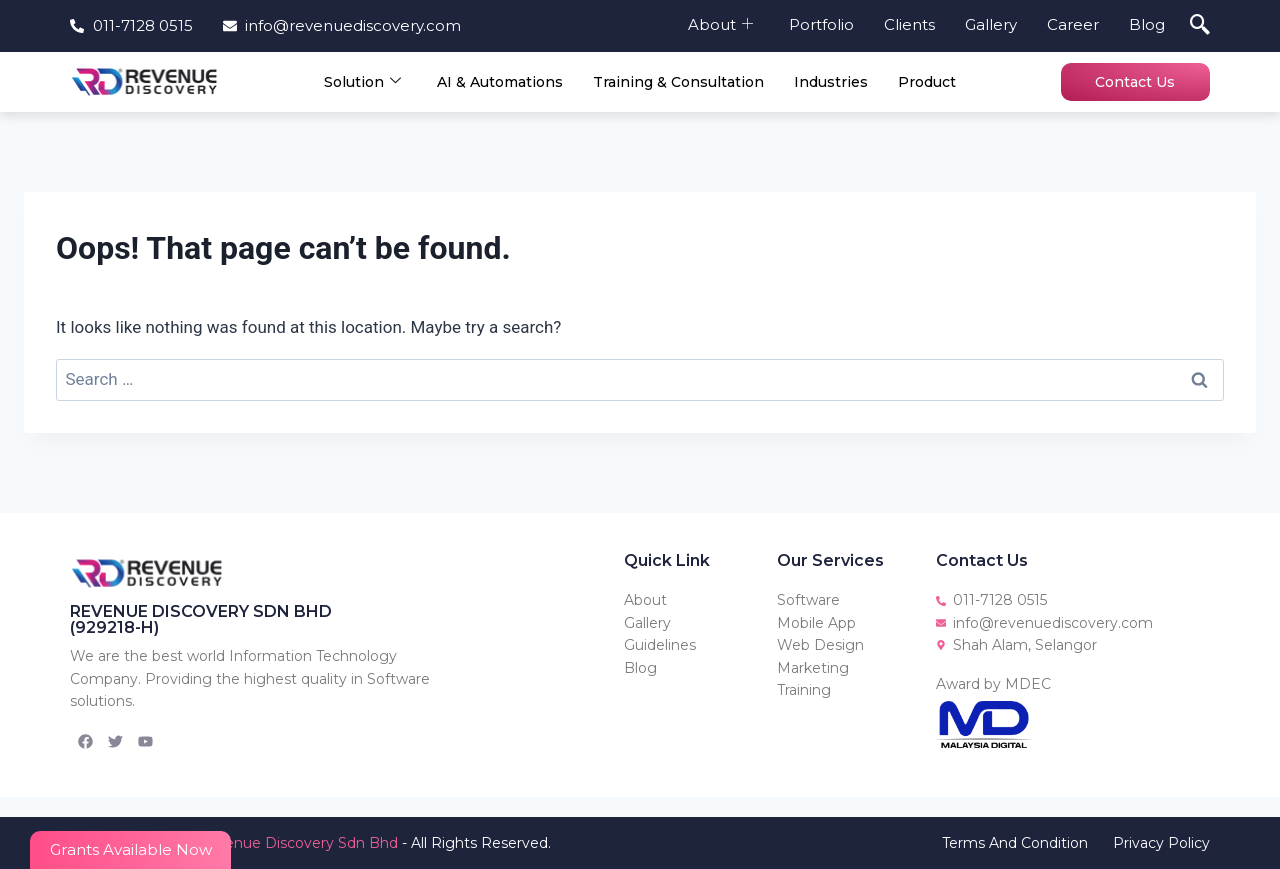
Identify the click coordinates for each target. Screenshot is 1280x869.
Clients (909, 24)
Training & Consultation (678, 82)
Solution (362, 82)
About (720, 24)
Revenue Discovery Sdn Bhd (297, 843)
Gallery (991, 24)
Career (1073, 24)
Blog (1147, 24)
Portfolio (821, 24)
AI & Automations (500, 82)
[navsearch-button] (1200, 26)
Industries (831, 82)
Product (927, 82)
